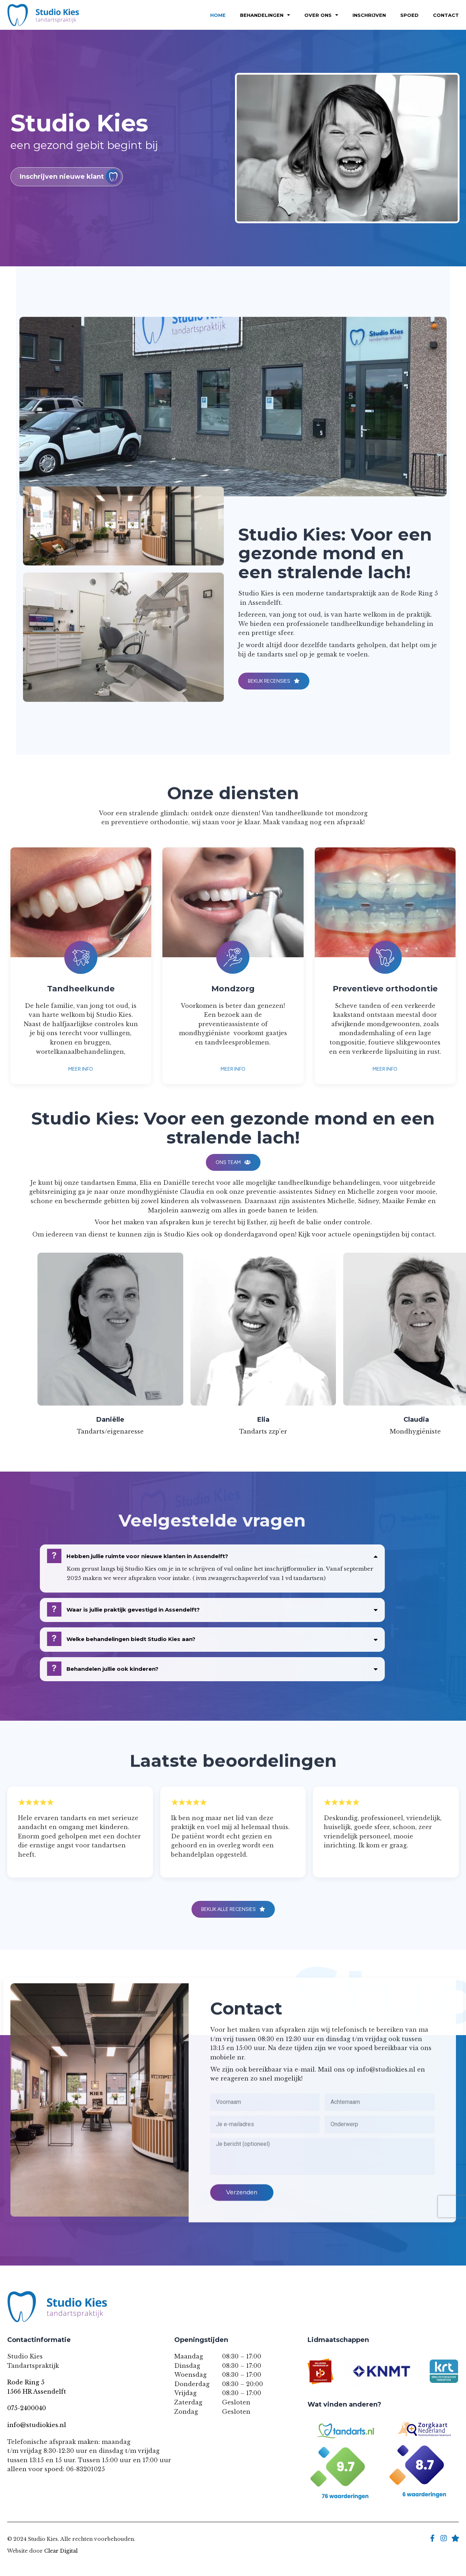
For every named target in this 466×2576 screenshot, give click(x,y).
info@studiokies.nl (36, 2424)
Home (218, 15)
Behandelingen (265, 15)
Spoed (409, 15)
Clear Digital (61, 2551)
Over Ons (321, 15)
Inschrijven (369, 15)
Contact (446, 15)
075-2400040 (26, 2408)
